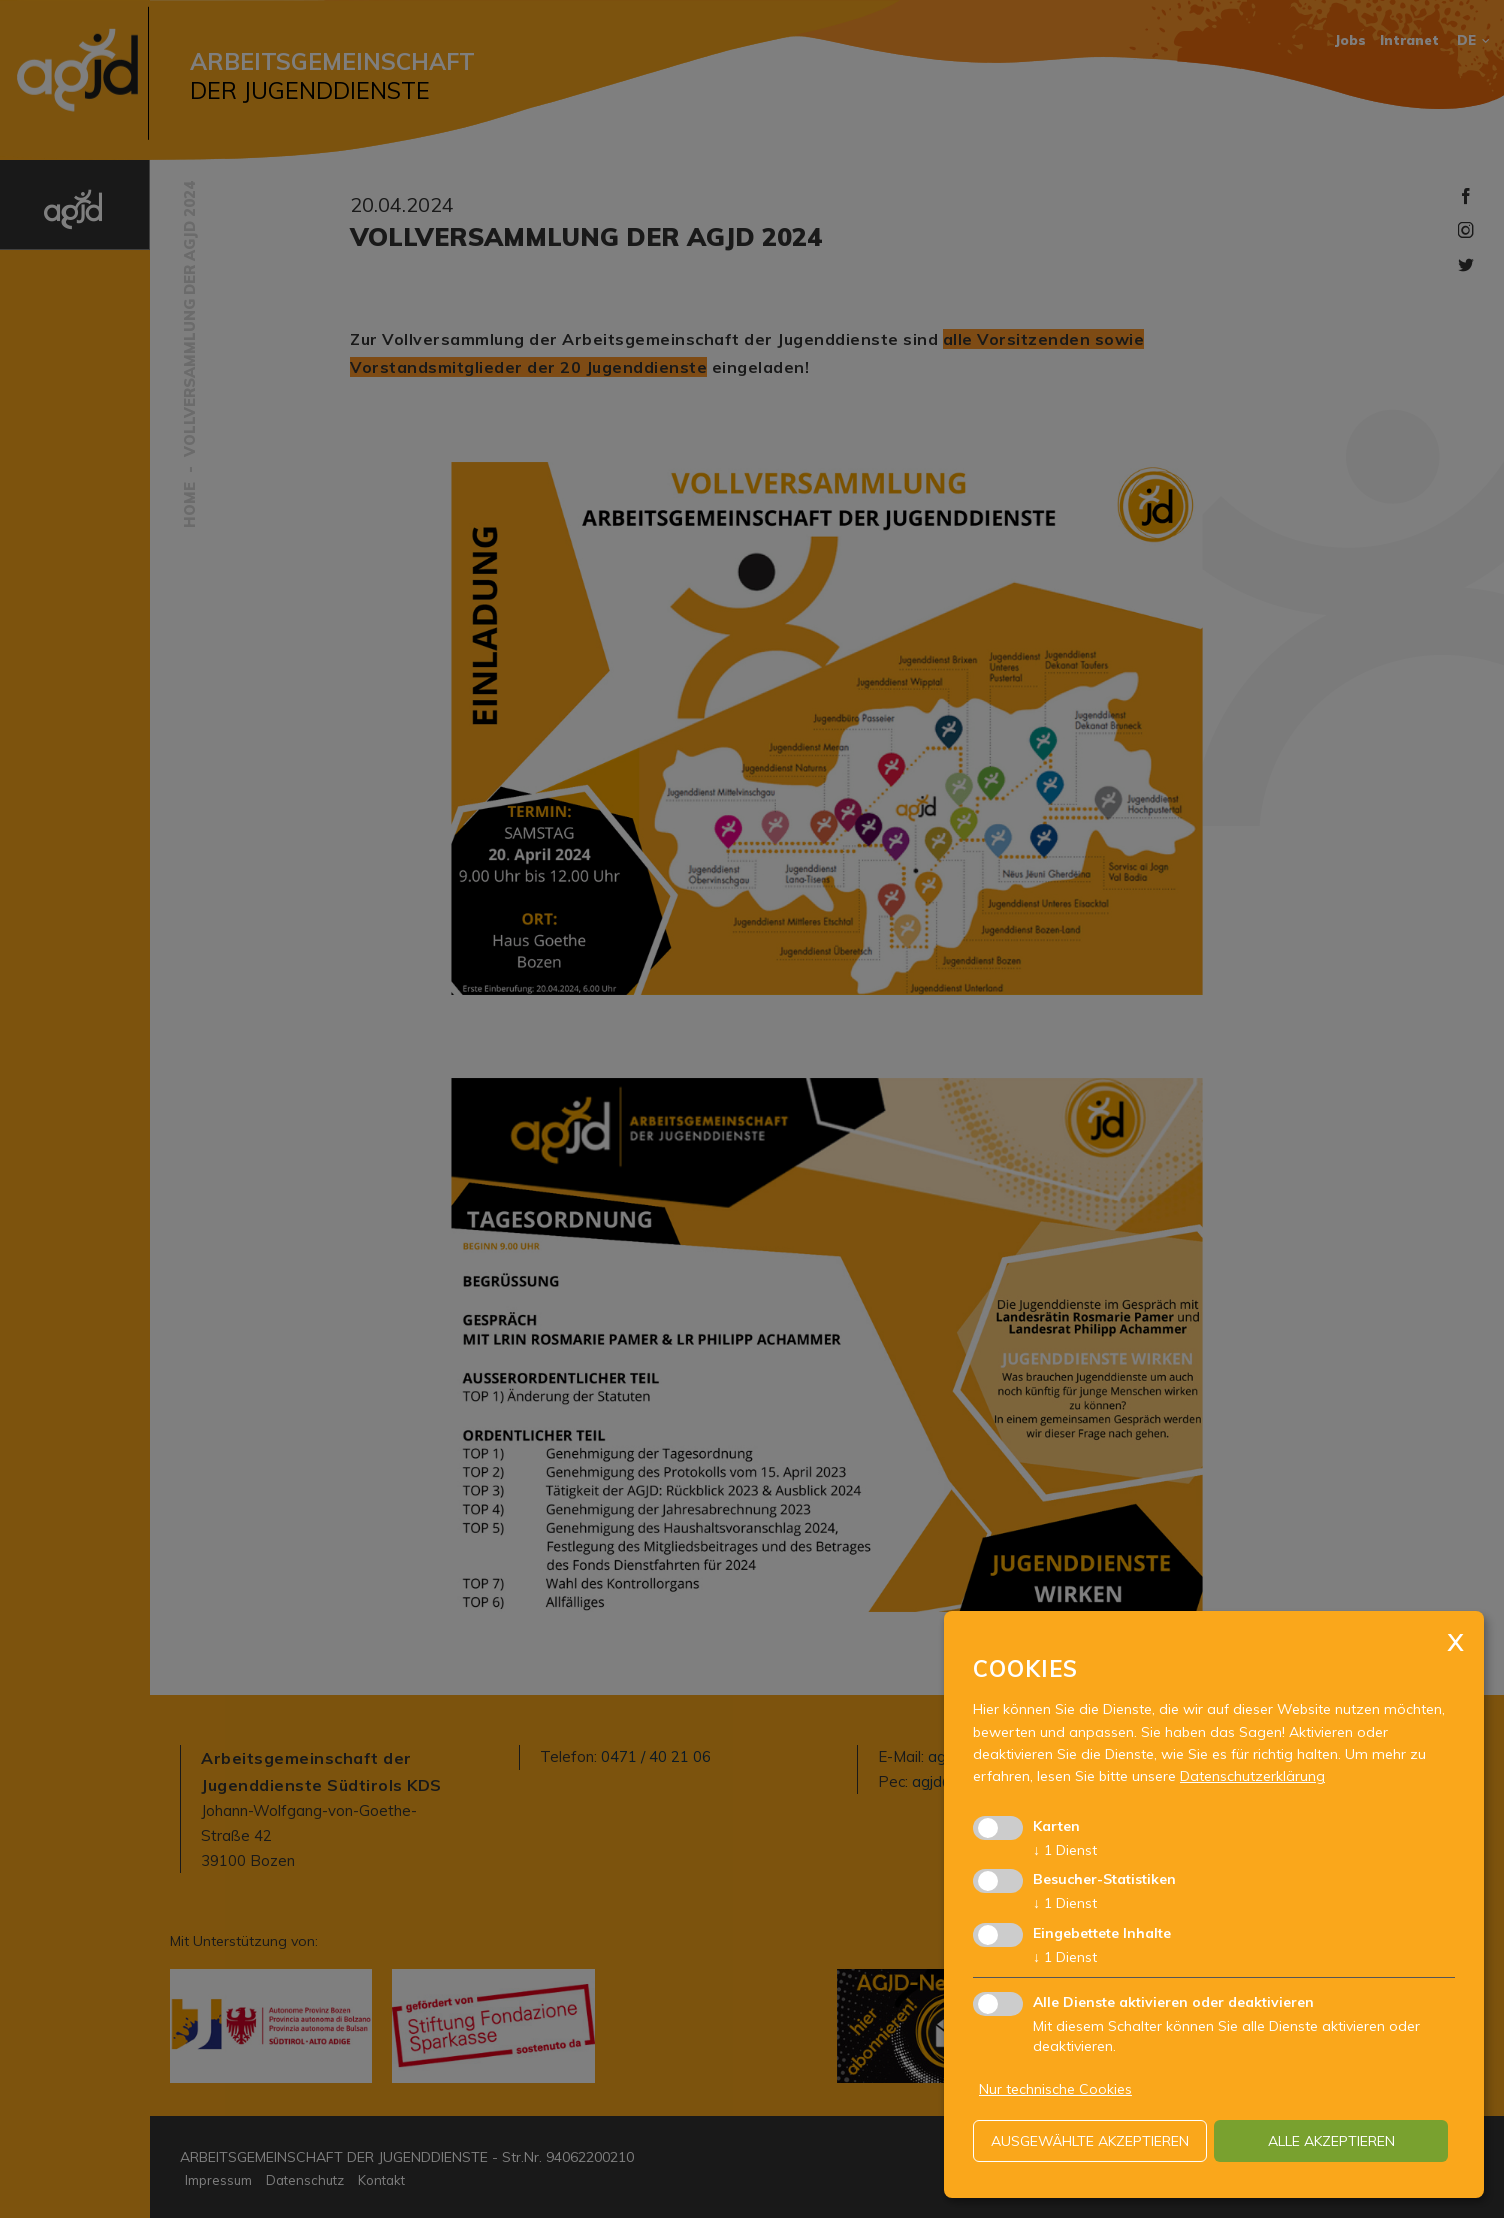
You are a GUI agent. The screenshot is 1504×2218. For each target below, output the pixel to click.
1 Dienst (1065, 1850)
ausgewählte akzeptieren (1090, 2141)
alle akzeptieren (1331, 2141)
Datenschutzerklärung (1252, 1776)
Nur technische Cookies (1055, 2089)
